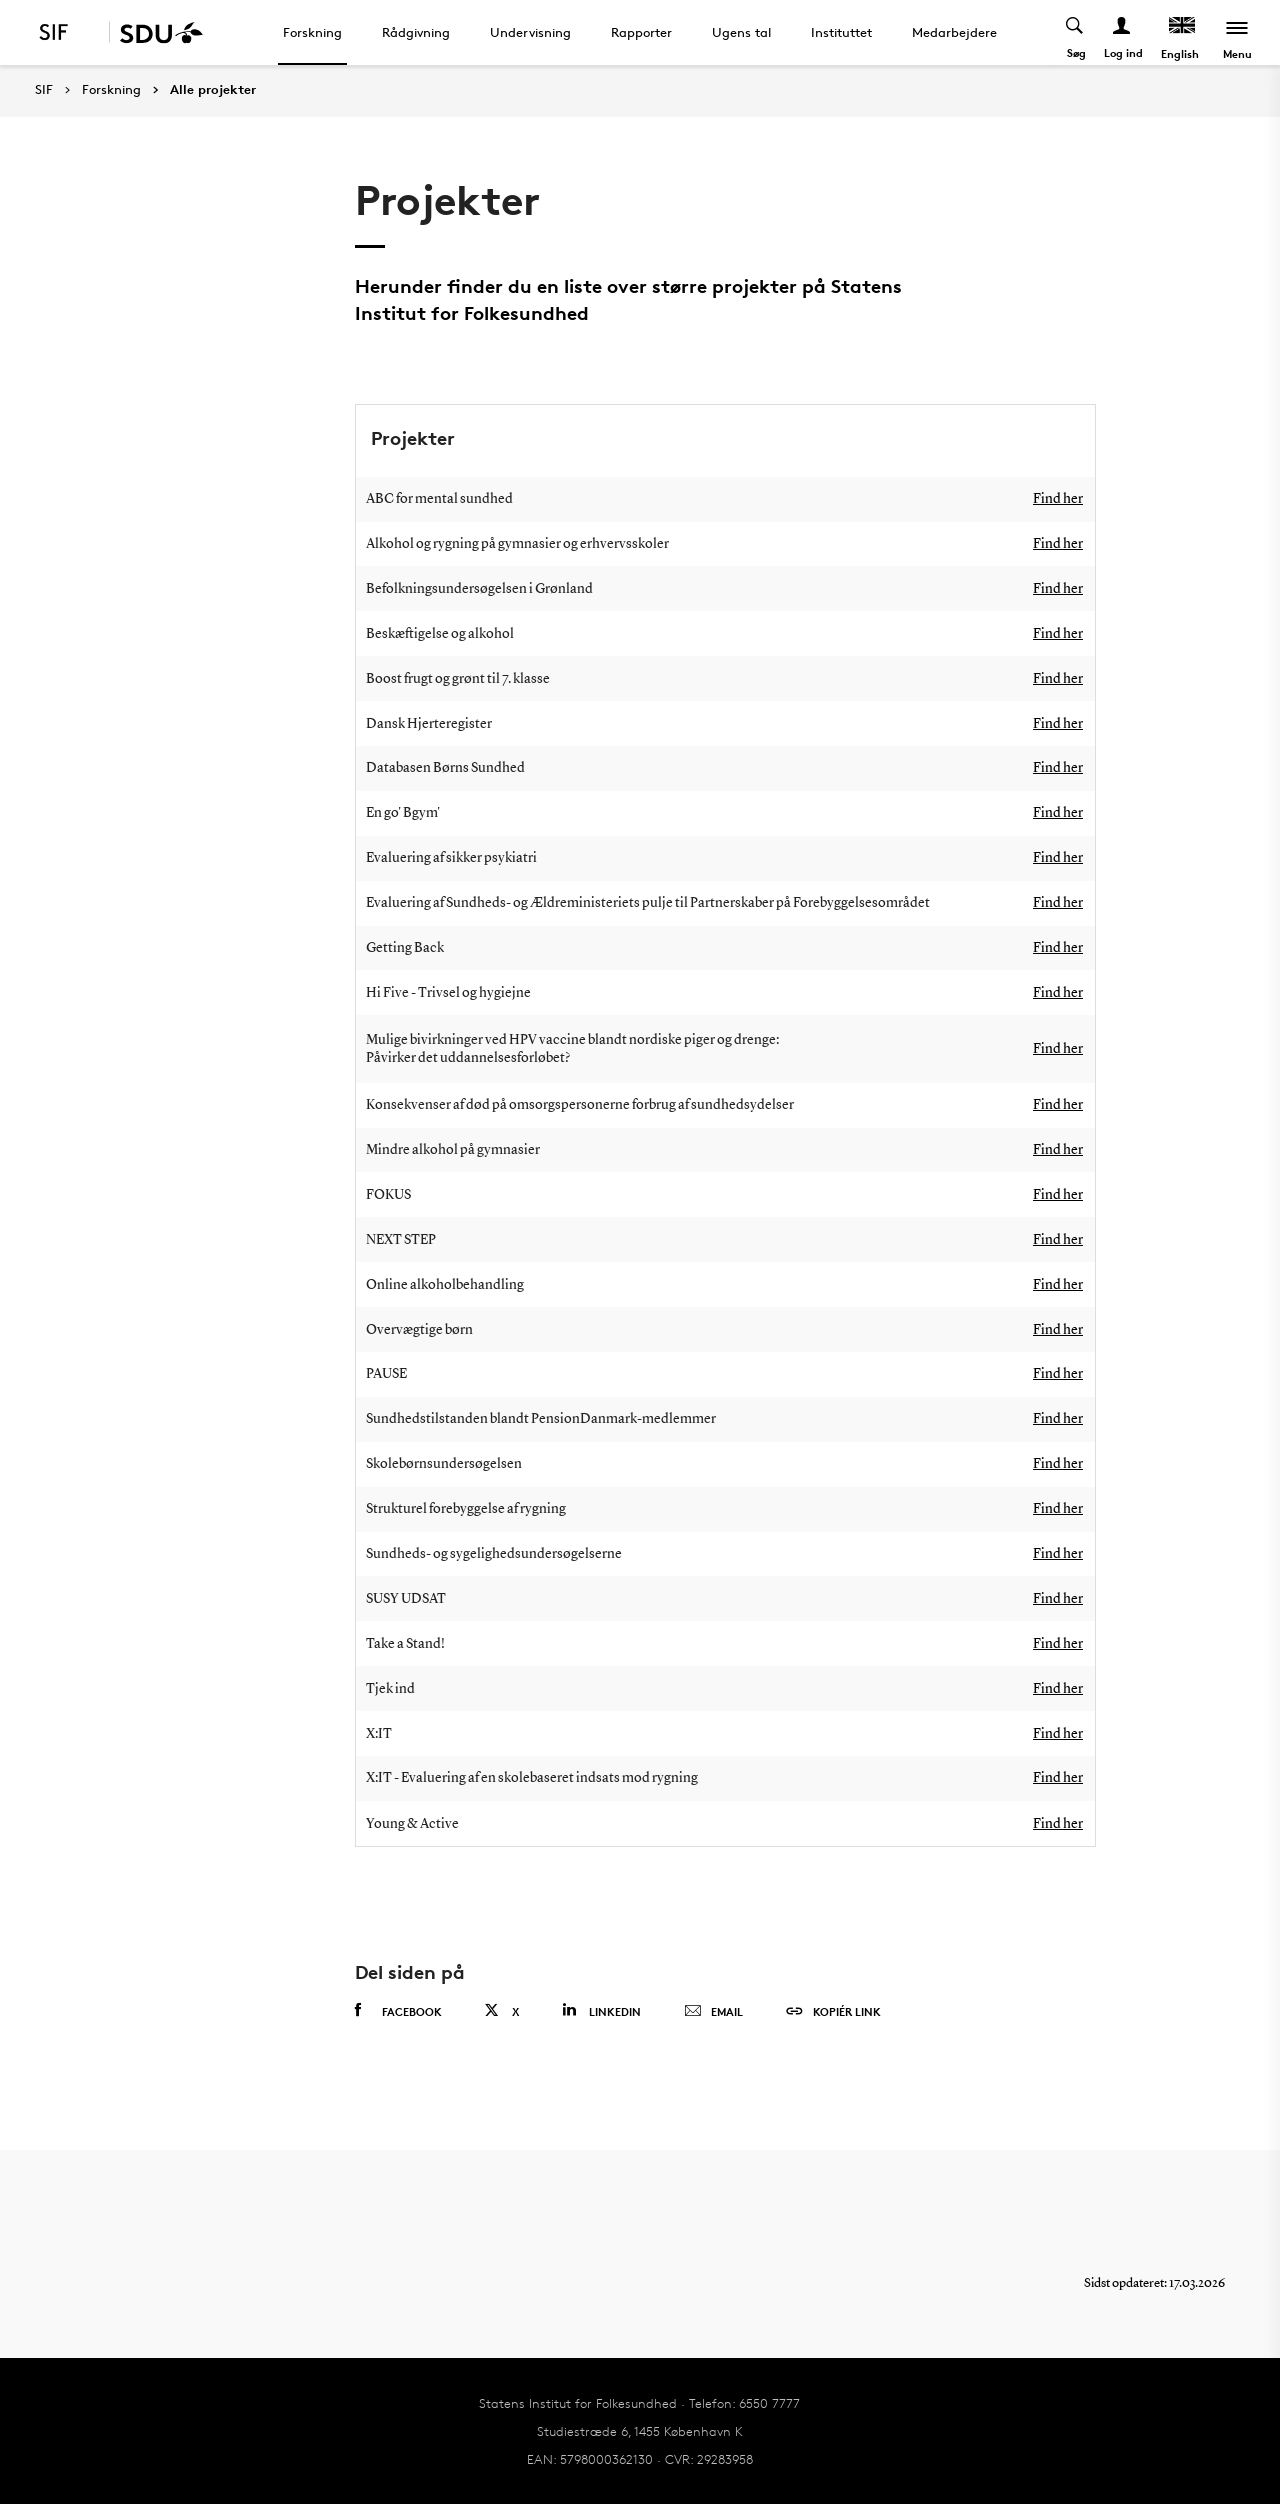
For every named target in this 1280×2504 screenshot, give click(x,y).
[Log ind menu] (1122, 32)
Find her (1058, 499)
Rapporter (641, 32)
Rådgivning (416, 32)
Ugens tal (741, 32)
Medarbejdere (954, 32)
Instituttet (841, 32)
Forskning (312, 32)
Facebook (398, 2011)
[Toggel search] (1075, 32)
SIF (44, 89)
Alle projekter (213, 90)
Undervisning (530, 32)
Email (713, 2012)
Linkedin (601, 2010)
